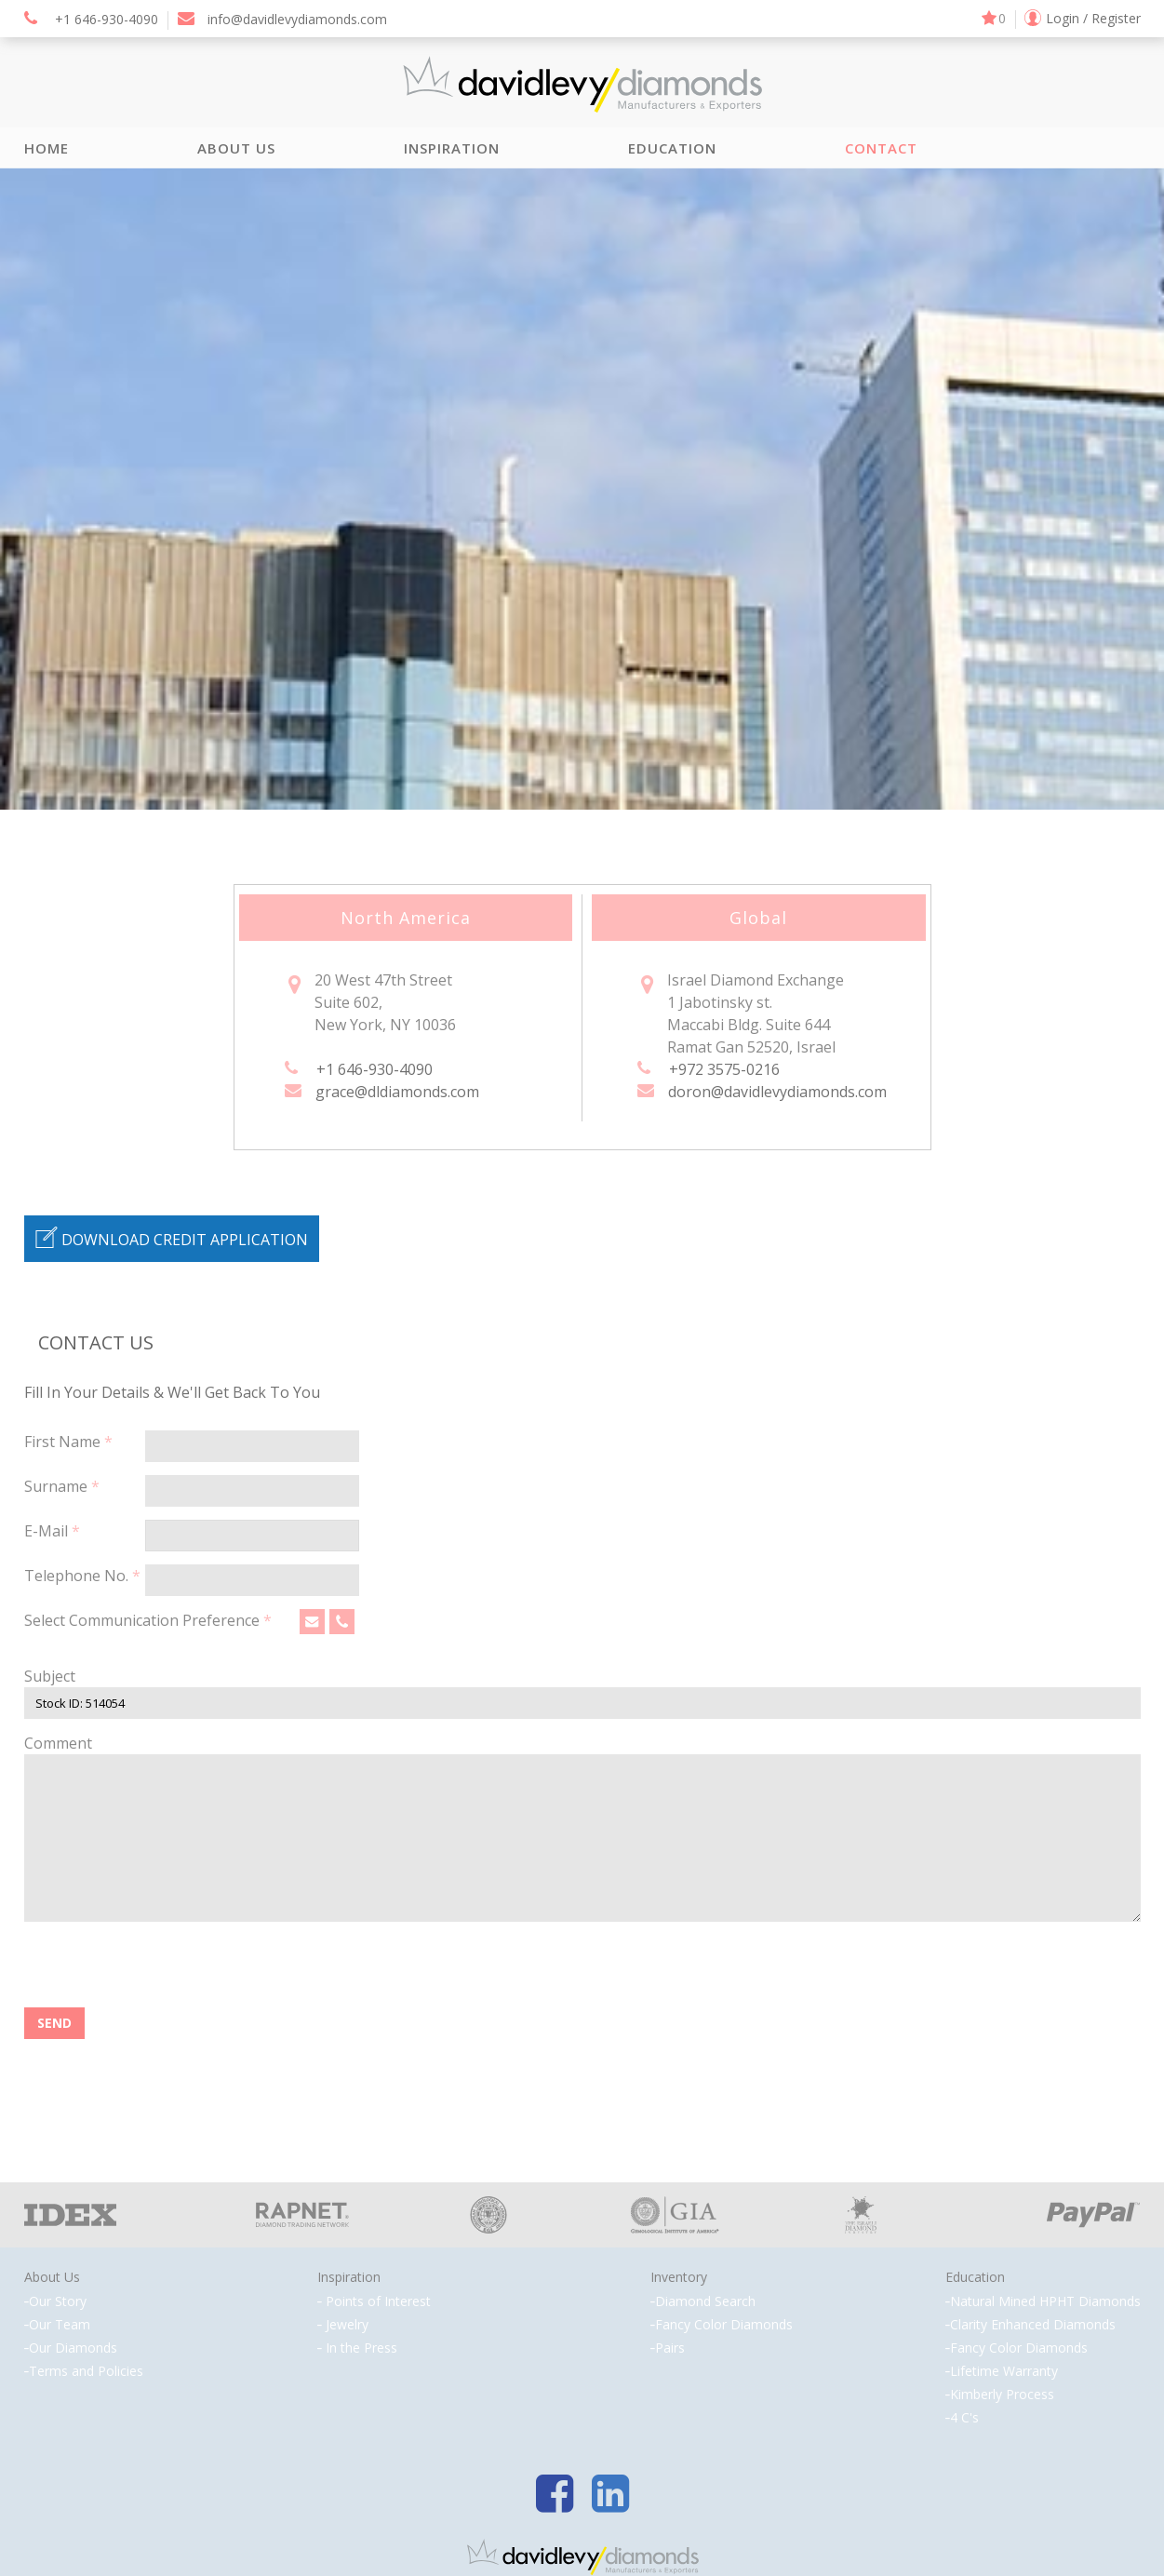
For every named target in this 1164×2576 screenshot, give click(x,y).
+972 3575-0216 (724, 1069)
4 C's (964, 2417)
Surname (62, 1486)
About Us (236, 148)
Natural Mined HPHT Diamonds (1045, 2301)
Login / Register (1093, 18)
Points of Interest (378, 2301)
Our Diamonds (73, 2348)
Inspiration (452, 148)
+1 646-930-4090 (91, 19)
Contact (881, 148)
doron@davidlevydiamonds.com (777, 1091)
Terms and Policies (86, 2371)
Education (672, 148)
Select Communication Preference (148, 1620)
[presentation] (165, 1971)
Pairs (670, 2348)
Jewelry (347, 2324)
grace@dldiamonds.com (397, 1091)
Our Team (59, 2324)
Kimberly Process (1002, 2394)
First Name (68, 1441)
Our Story (58, 2301)
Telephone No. (82, 1575)
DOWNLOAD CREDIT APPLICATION (171, 1238)
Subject (49, 1676)
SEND (54, 2023)
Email (310, 1627)
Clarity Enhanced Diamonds (1033, 2324)
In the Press (361, 2348)
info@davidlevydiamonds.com (282, 19)
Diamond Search (705, 2301)
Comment (58, 1743)
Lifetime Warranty (1004, 2371)
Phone (340, 1627)
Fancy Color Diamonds (724, 2324)
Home (46, 148)
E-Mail (52, 1531)
